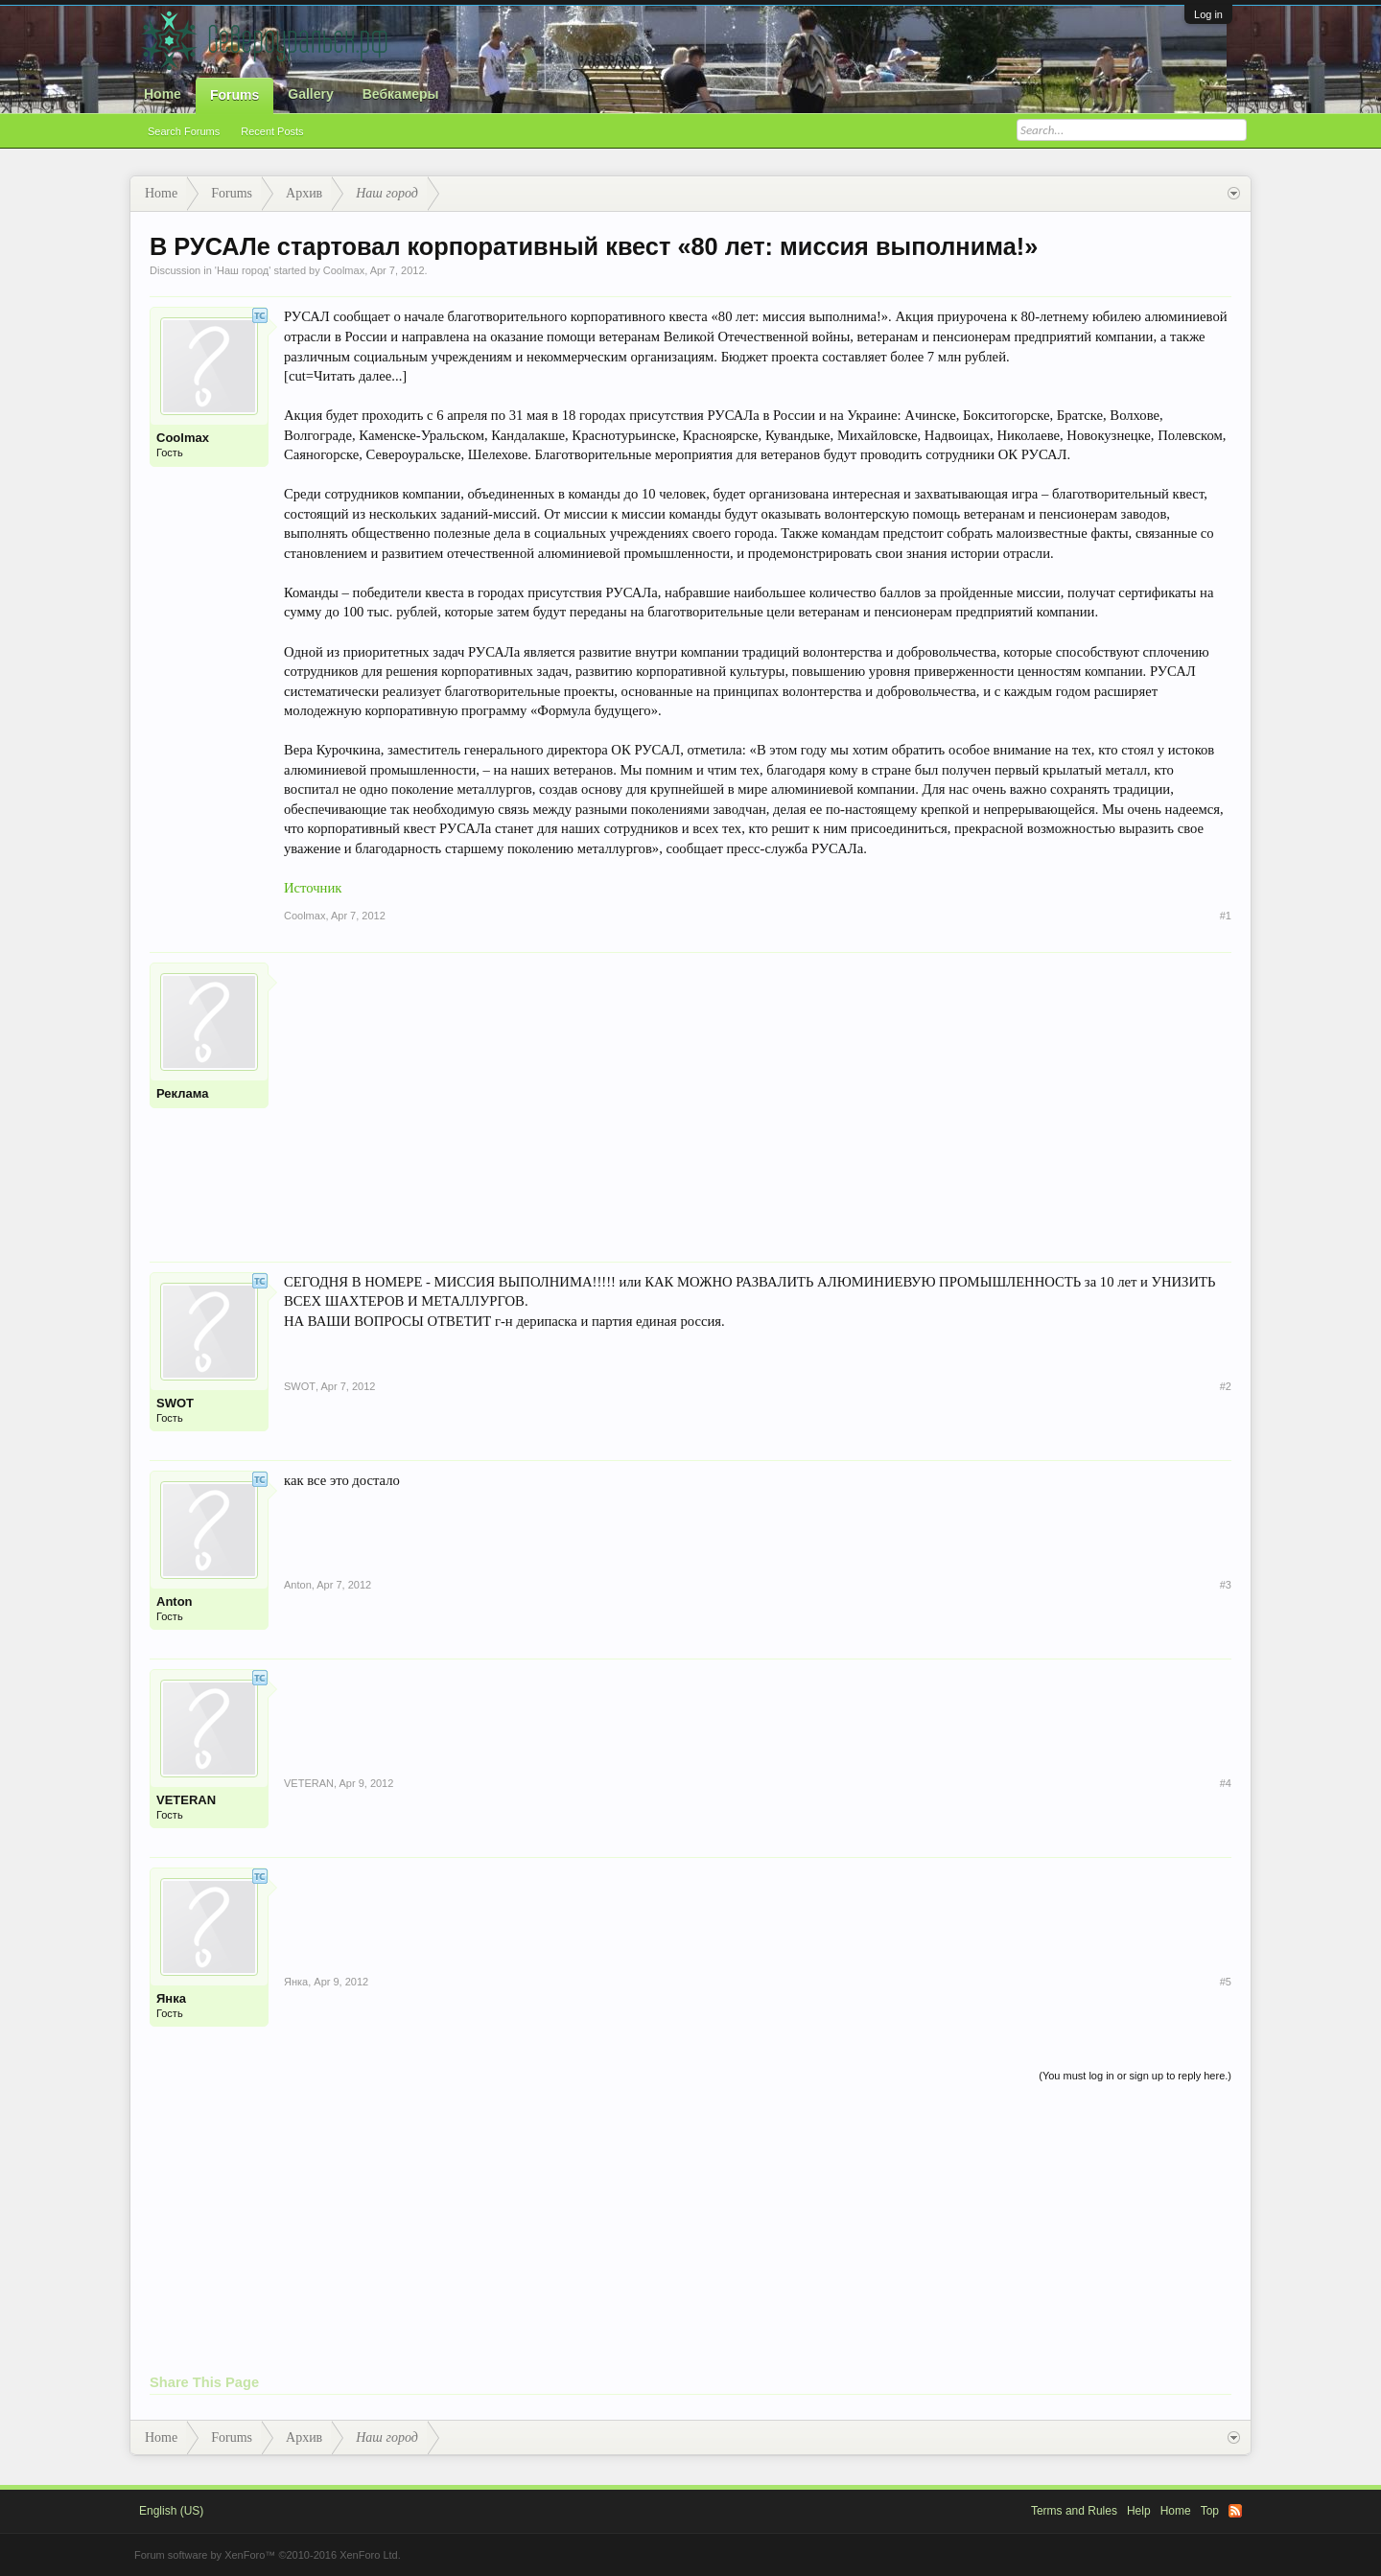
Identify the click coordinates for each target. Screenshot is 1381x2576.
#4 (1225, 1783)
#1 (1225, 915)
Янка (171, 1998)
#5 (1225, 1981)
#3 (1225, 1584)
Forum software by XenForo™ (267, 2555)
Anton (174, 1601)
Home (162, 94)
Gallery (310, 94)
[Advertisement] (757, 1097)
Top (1210, 2511)
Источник (312, 887)
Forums (234, 95)
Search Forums (184, 131)
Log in (1208, 14)
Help (1139, 2511)
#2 (1225, 1386)
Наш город (243, 270)
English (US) (171, 2511)
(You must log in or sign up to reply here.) (1135, 2075)
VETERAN (186, 1800)
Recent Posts (272, 131)
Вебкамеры (401, 94)
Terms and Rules (1074, 2511)
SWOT (175, 1403)
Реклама (182, 1093)
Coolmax (343, 270)
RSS (1235, 2511)
